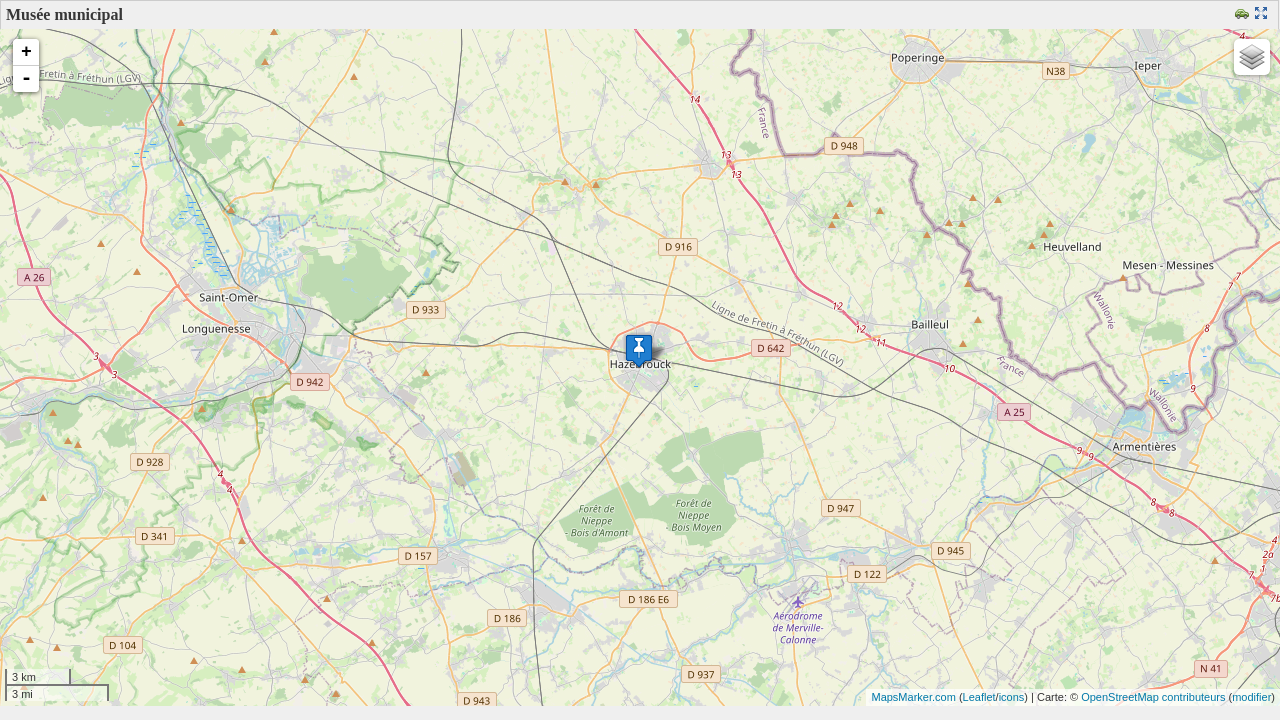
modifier (1251, 697)
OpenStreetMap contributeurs (1153, 697)
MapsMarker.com (913, 697)
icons (1012, 697)
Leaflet (979, 697)
